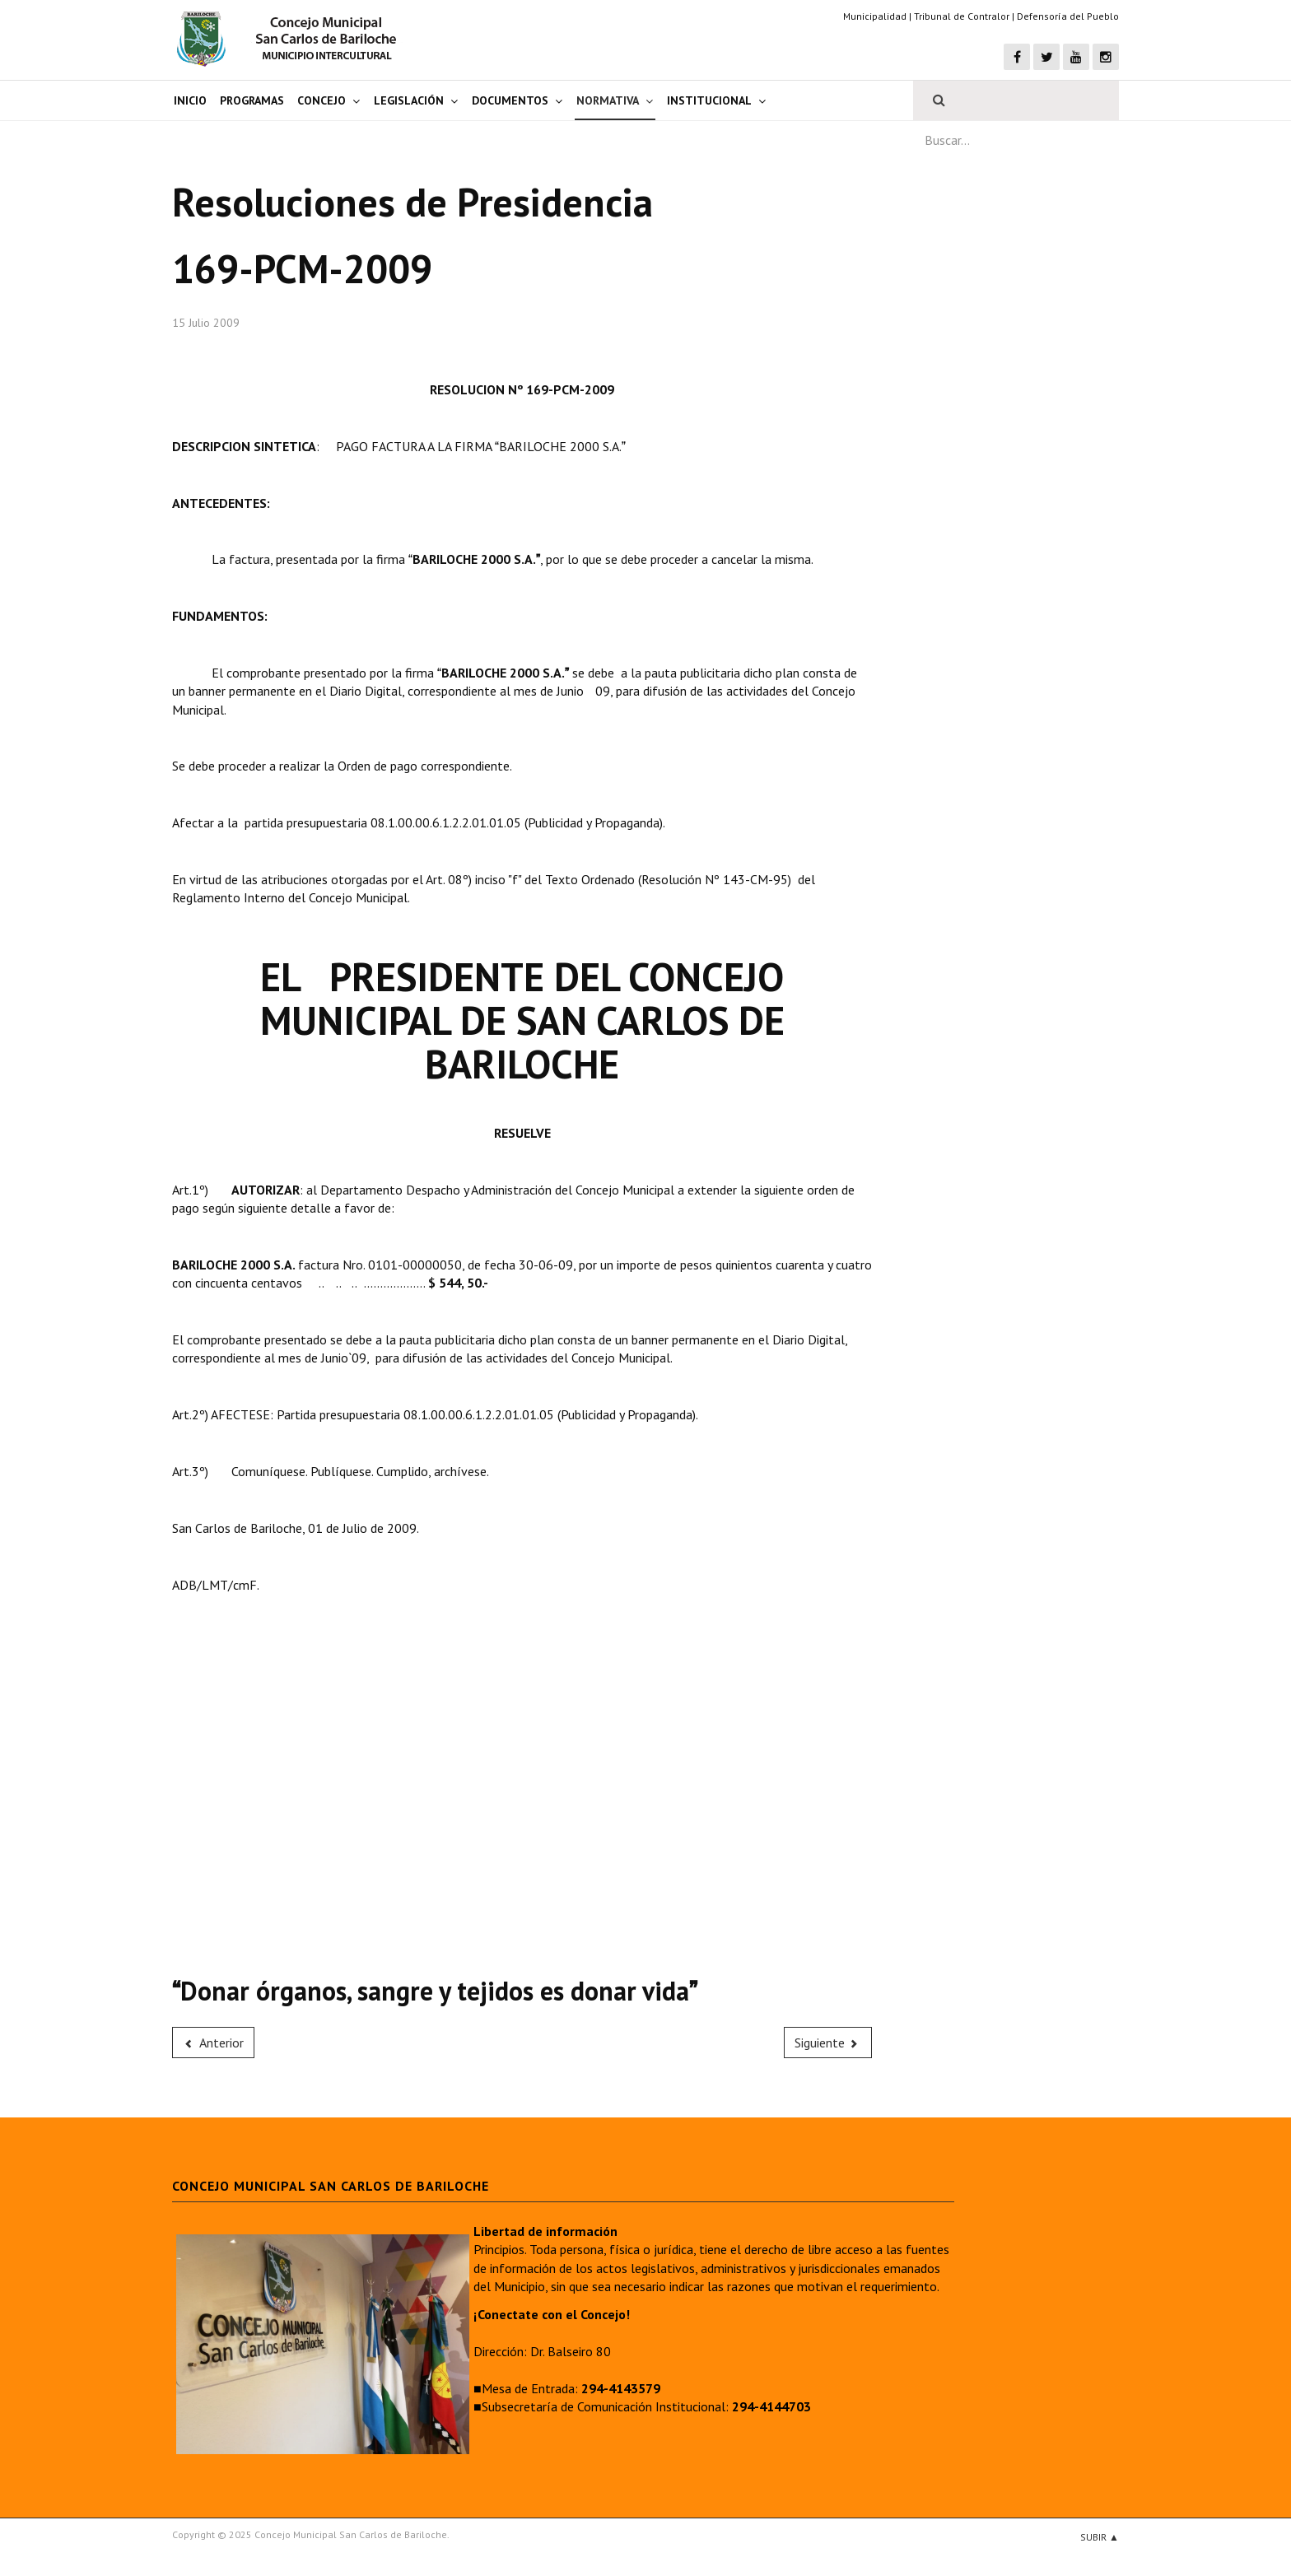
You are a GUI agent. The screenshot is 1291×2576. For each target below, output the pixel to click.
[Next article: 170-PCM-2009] (828, 2042)
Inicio (190, 100)
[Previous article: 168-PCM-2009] (213, 2042)
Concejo (321, 100)
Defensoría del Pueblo (1068, 16)
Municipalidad (874, 16)
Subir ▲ (1099, 2537)
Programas (252, 100)
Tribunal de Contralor (961, 16)
